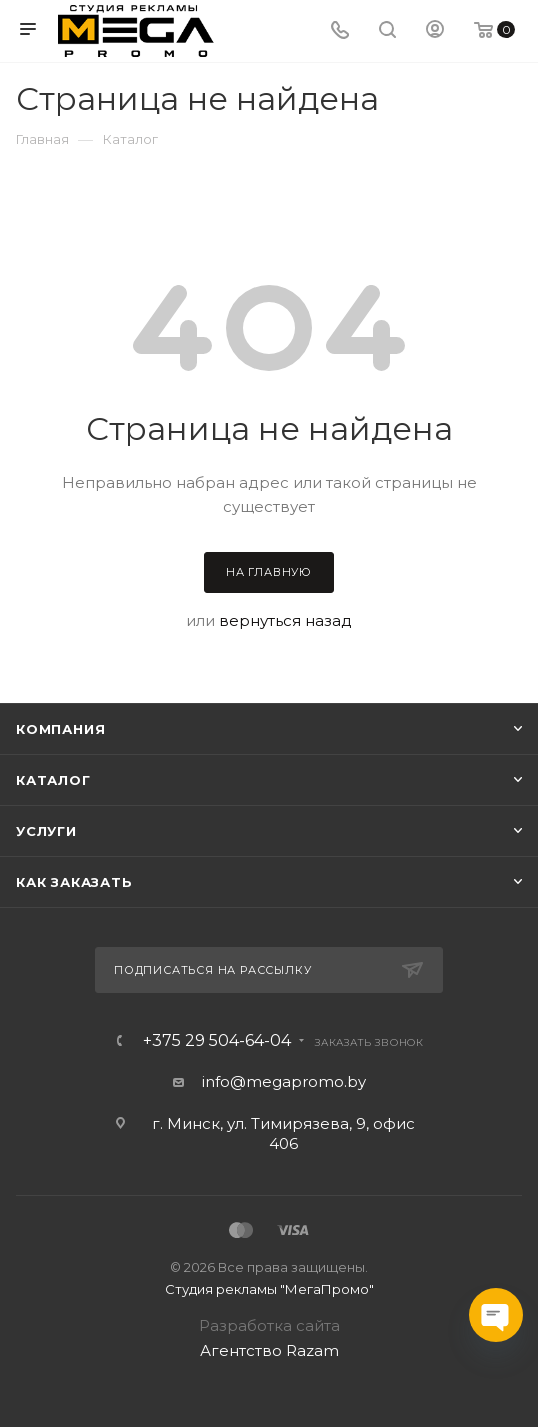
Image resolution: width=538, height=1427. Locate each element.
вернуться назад (285, 620)
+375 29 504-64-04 (217, 1041)
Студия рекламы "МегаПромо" (269, 1289)
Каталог (53, 780)
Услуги (46, 831)
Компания (60, 729)
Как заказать (74, 882)
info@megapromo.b (280, 1081)
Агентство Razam (269, 1350)
